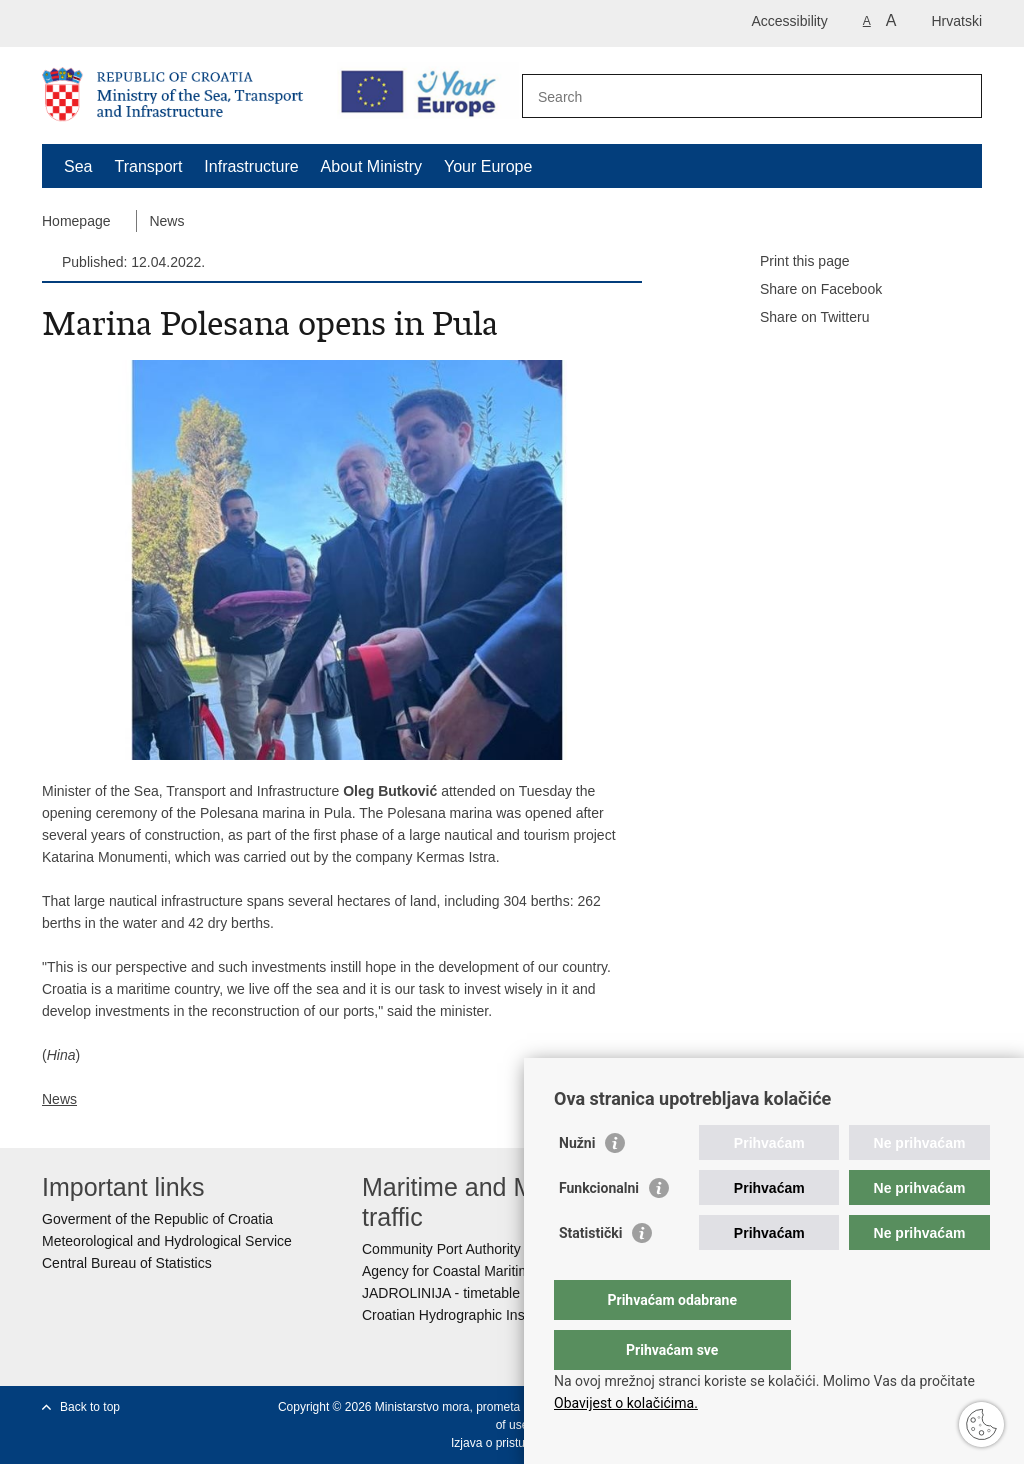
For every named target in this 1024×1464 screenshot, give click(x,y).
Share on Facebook (807, 290)
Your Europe (488, 166)
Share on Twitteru (800, 318)
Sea (78, 166)
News (166, 221)
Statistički (590, 1273)
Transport (148, 166)
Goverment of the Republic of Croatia (157, 1219)
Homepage (76, 221)
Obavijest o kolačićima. (626, 1403)
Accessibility (790, 21)
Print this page (791, 262)
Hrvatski (956, 21)
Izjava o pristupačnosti (510, 1443)
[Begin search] (959, 96)
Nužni (577, 1183)
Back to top (90, 1407)
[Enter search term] (730, 96)
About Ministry (371, 166)
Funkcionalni (599, 1228)
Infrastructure (251, 166)
